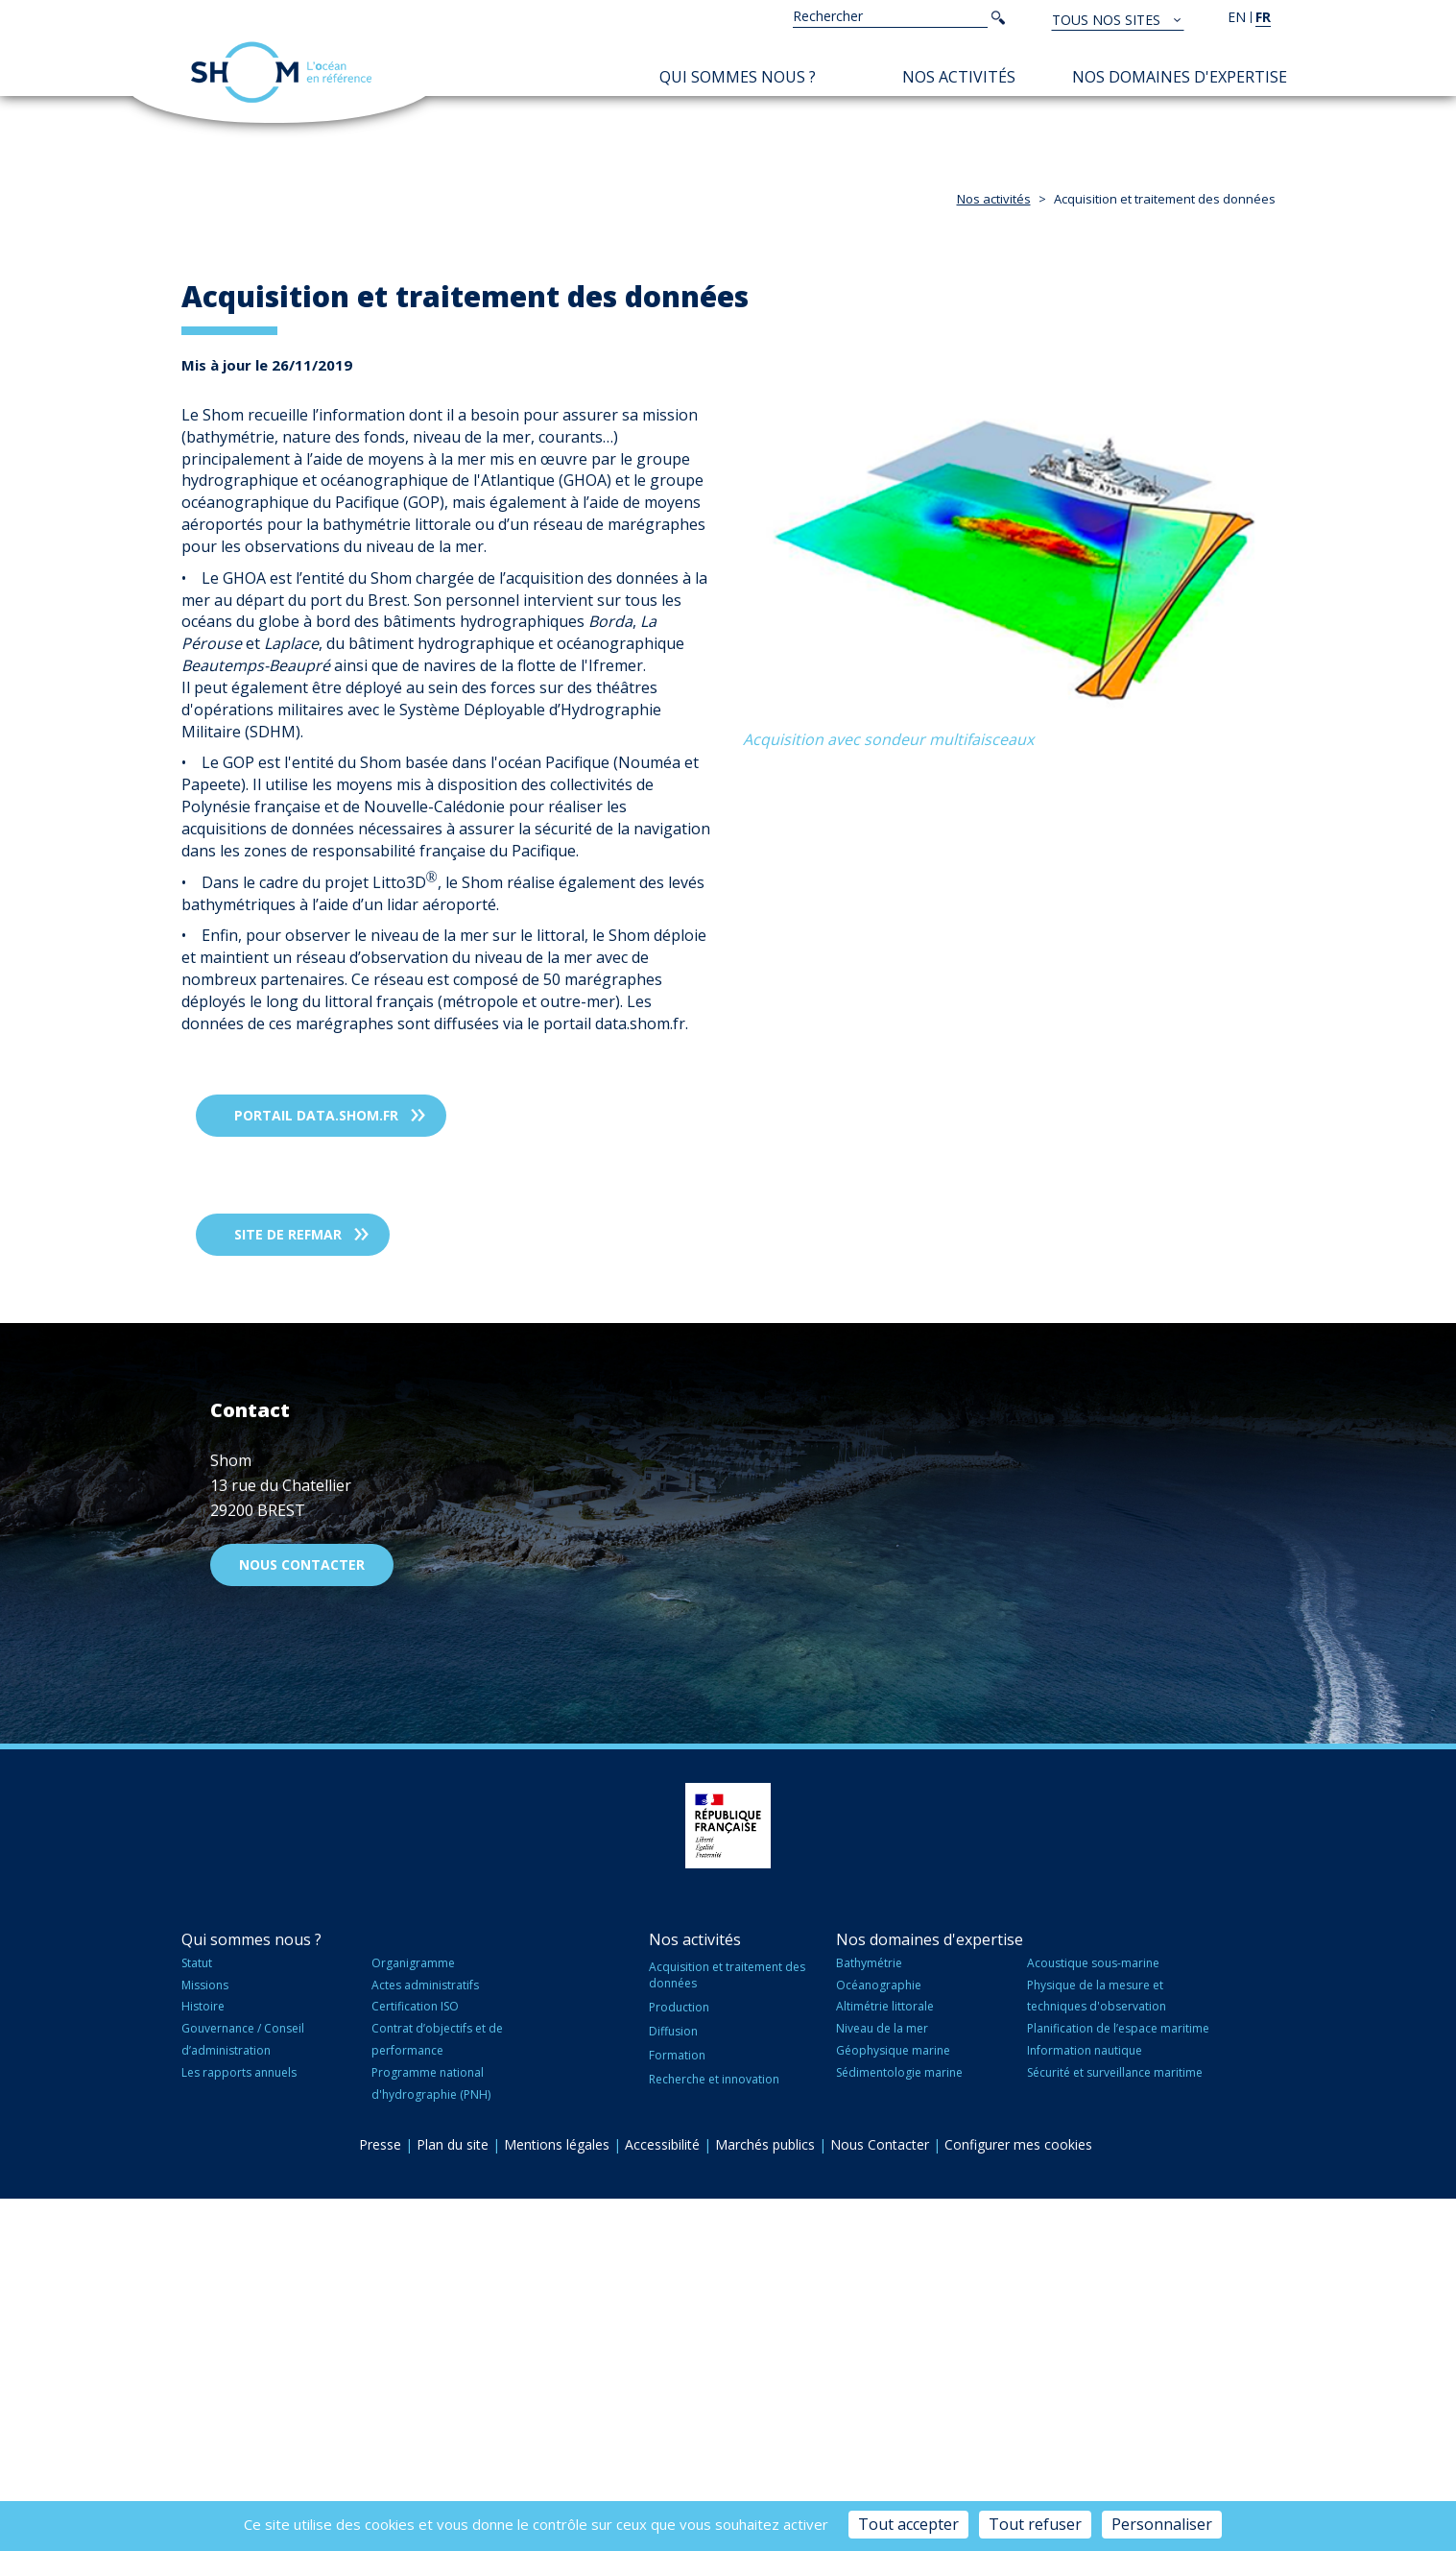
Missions (204, 2336)
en (1237, 17)
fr (1263, 17)
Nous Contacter (879, 2496)
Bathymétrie (869, 2314)
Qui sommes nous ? (737, 76)
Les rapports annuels (239, 2425)
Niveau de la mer (882, 2380)
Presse (380, 2496)
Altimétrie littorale (885, 2358)
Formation (677, 2407)
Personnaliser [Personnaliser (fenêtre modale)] (1161, 2524)
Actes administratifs (425, 2336)
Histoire (203, 2358)
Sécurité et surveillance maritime (1115, 2425)
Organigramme (413, 2314)
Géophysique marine (893, 2403)
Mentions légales (556, 2496)
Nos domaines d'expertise (1179, 76)
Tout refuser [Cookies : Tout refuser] (1035, 2524)
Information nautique (1084, 2403)
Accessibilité (662, 2496)
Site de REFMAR (288, 1586)
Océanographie (878, 2336)
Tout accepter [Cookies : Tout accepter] (908, 2524)
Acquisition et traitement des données (727, 2326)
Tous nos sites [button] (1108, 20)
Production (679, 2359)
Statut (196, 2314)
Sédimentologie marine (899, 2425)
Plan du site (453, 2496)
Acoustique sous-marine (1093, 2314)
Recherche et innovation (714, 2431)
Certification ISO (415, 2358)
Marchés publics (765, 2496)
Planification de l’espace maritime (1118, 2380)
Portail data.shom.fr (316, 1467)
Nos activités (958, 76)
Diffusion (673, 2383)
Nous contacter (302, 1917)
